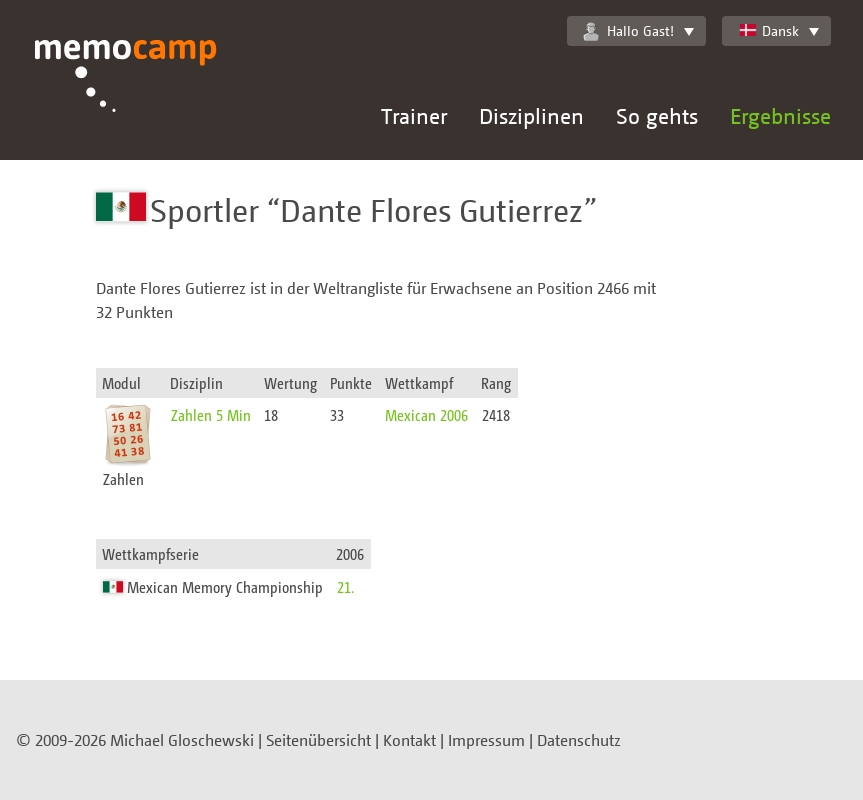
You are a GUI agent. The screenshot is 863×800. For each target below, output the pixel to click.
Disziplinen (531, 115)
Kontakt (409, 740)
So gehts (657, 115)
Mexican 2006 (426, 414)
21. (345, 586)
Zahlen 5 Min (211, 414)
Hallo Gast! (628, 31)
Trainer (414, 115)
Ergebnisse (780, 115)
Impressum (486, 740)
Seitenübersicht (318, 740)
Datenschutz (579, 740)
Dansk (768, 30)
